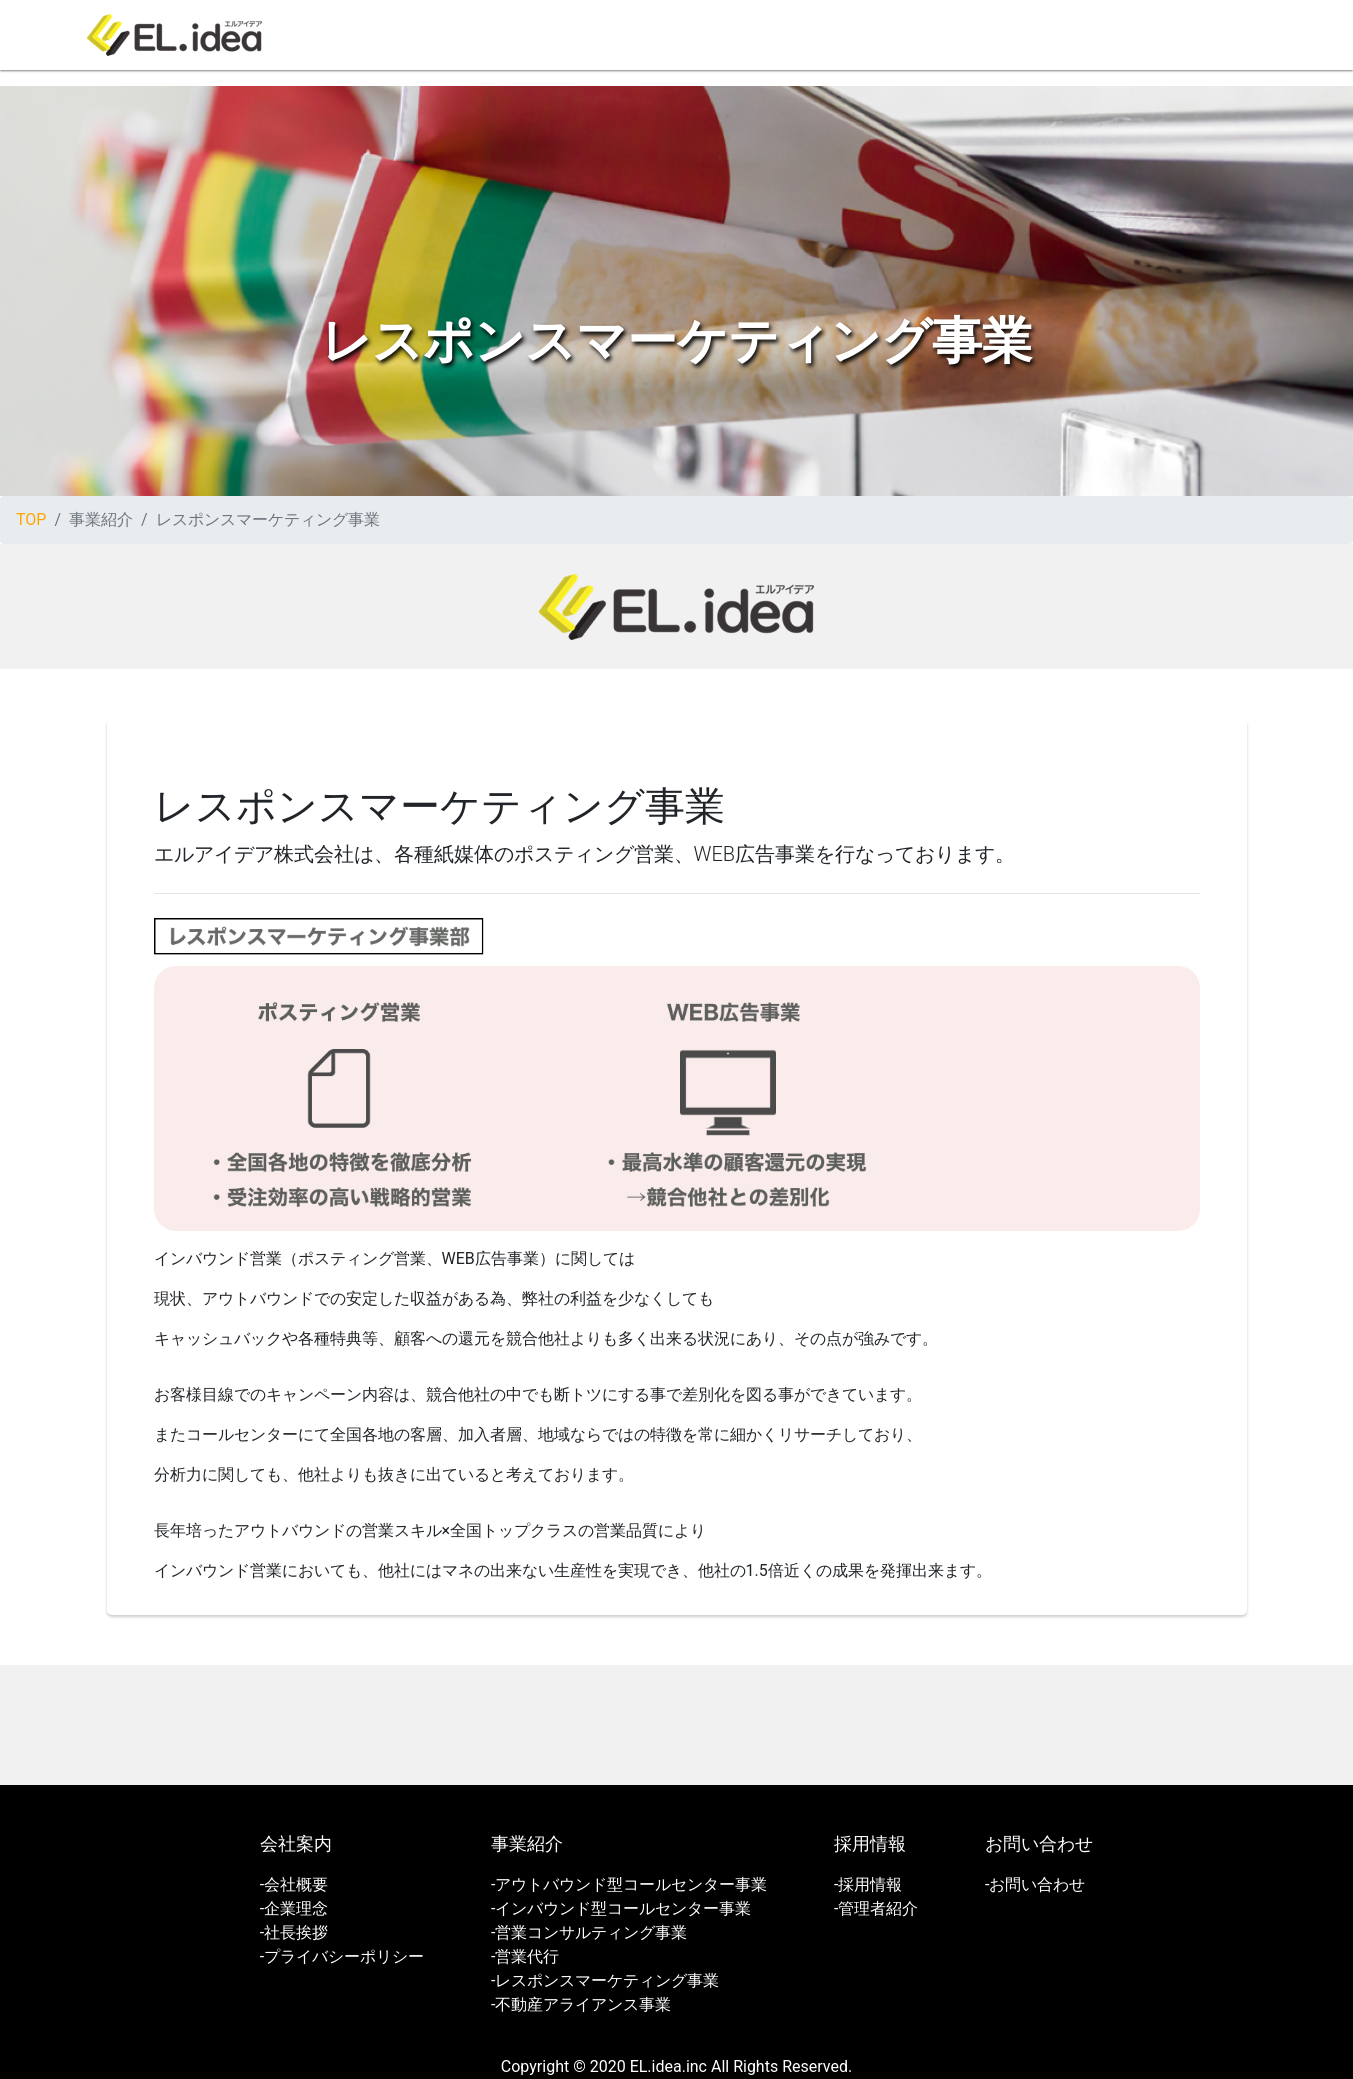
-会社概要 (294, 1884)
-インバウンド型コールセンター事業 (621, 1908)
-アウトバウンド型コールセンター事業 (629, 1884)
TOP (31, 519)
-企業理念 (294, 1908)
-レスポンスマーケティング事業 (605, 1980)
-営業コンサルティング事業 (589, 1932)
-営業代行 (525, 1956)
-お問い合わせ (1035, 1884)
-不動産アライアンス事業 (581, 2004)
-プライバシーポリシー (342, 1956)
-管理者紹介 (876, 1908)
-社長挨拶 (294, 1932)
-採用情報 (868, 1884)
